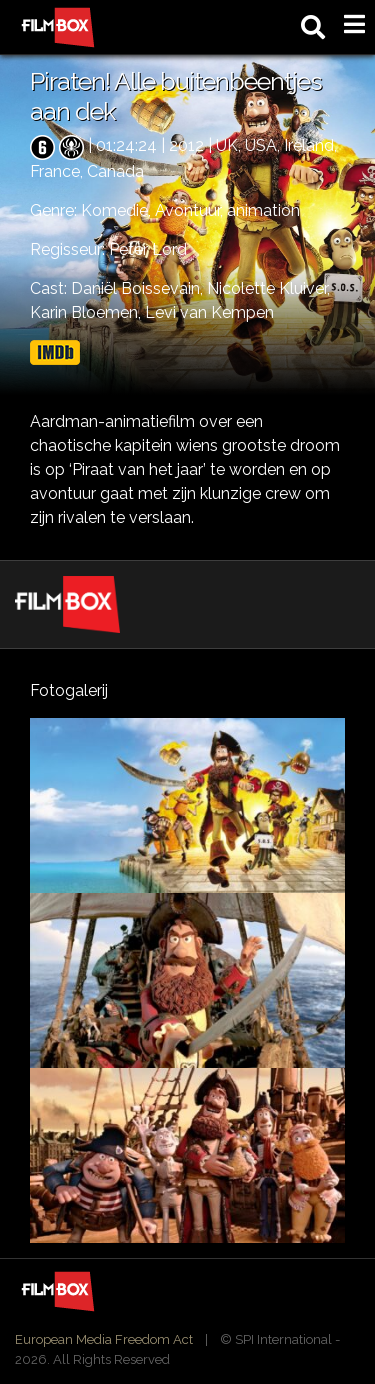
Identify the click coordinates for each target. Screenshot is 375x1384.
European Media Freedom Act (104, 1339)
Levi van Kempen (209, 312)
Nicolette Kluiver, (268, 288)
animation (263, 210)
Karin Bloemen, (87, 312)
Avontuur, (191, 210)
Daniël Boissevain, (139, 288)
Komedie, (118, 210)
